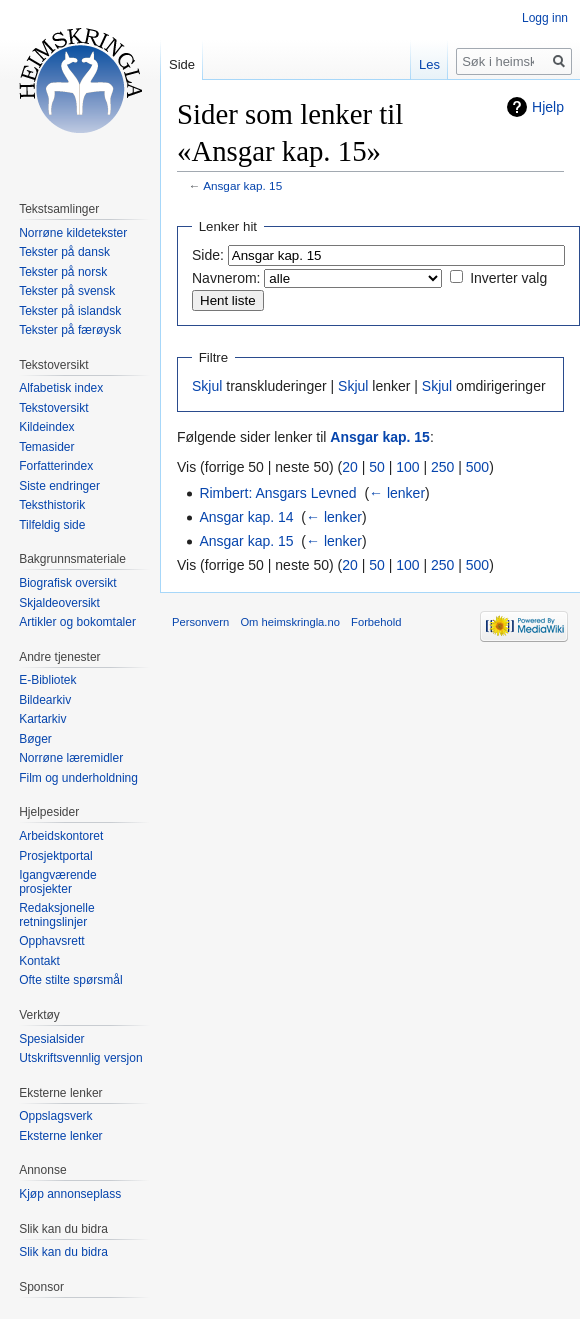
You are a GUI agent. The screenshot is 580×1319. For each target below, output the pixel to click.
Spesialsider (51, 1039)
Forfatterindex (56, 466)
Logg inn (545, 18)
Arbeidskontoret (61, 836)
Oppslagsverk (55, 1116)
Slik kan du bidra (63, 1252)
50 (377, 467)
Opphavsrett (51, 941)
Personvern (200, 622)
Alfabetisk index (61, 388)
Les (429, 64)
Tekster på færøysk (70, 330)
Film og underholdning (78, 778)
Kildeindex (46, 427)
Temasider (46, 447)
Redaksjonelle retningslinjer (56, 915)
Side (182, 64)
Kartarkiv (42, 719)
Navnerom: (226, 278)
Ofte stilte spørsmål (70, 980)
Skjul (207, 386)
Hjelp (548, 107)
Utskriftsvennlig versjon (80, 1058)
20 (350, 467)
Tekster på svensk (67, 291)
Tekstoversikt (53, 408)
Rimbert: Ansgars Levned (277, 493)
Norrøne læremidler (71, 758)
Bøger (35, 739)
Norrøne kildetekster (73, 233)
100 (407, 467)
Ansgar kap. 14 (246, 517)
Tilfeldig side (52, 525)
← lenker (397, 493)
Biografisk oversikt (67, 583)
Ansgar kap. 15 (242, 185)
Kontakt (39, 961)
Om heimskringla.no (289, 622)
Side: (208, 255)
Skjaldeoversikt (59, 603)
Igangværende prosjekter (57, 882)
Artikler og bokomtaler (77, 622)
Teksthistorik (52, 505)
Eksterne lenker (60, 1136)
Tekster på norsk (63, 272)
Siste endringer (59, 486)
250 (442, 467)
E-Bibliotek (47, 680)
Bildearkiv (45, 700)
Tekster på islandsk (70, 311)
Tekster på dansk (64, 252)
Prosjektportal (55, 856)
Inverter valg (508, 278)
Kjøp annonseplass (70, 1194)
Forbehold (376, 622)
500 (477, 467)
